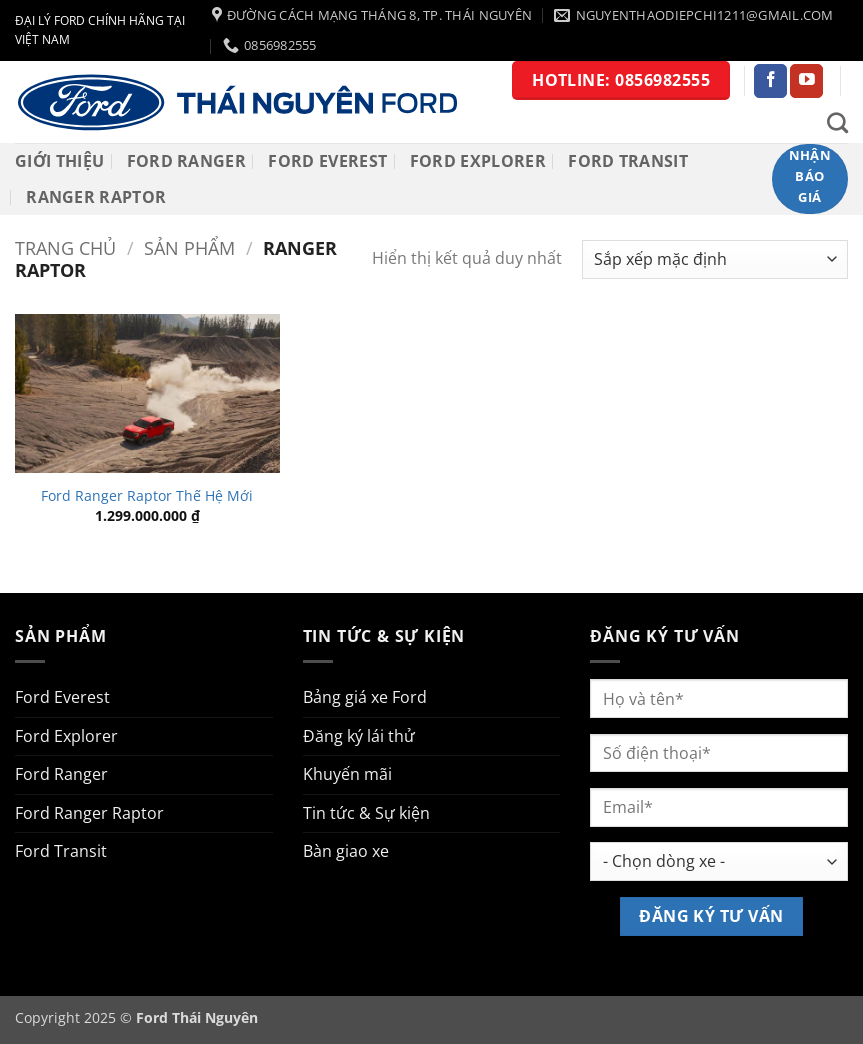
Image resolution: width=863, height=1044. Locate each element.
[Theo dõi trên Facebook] (770, 81)
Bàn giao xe (346, 851)
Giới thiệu (59, 161)
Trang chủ (65, 247)
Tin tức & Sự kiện (366, 813)
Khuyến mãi (347, 774)
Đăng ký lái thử (359, 736)
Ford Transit (628, 161)
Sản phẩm (189, 247)
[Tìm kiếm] (837, 122)
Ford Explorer (478, 161)
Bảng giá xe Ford (365, 697)
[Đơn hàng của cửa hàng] (715, 259)
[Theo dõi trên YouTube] (806, 81)
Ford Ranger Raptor (89, 813)
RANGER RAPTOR (96, 197)
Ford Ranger (187, 161)
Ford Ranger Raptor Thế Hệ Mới (147, 496)
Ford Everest (327, 161)
